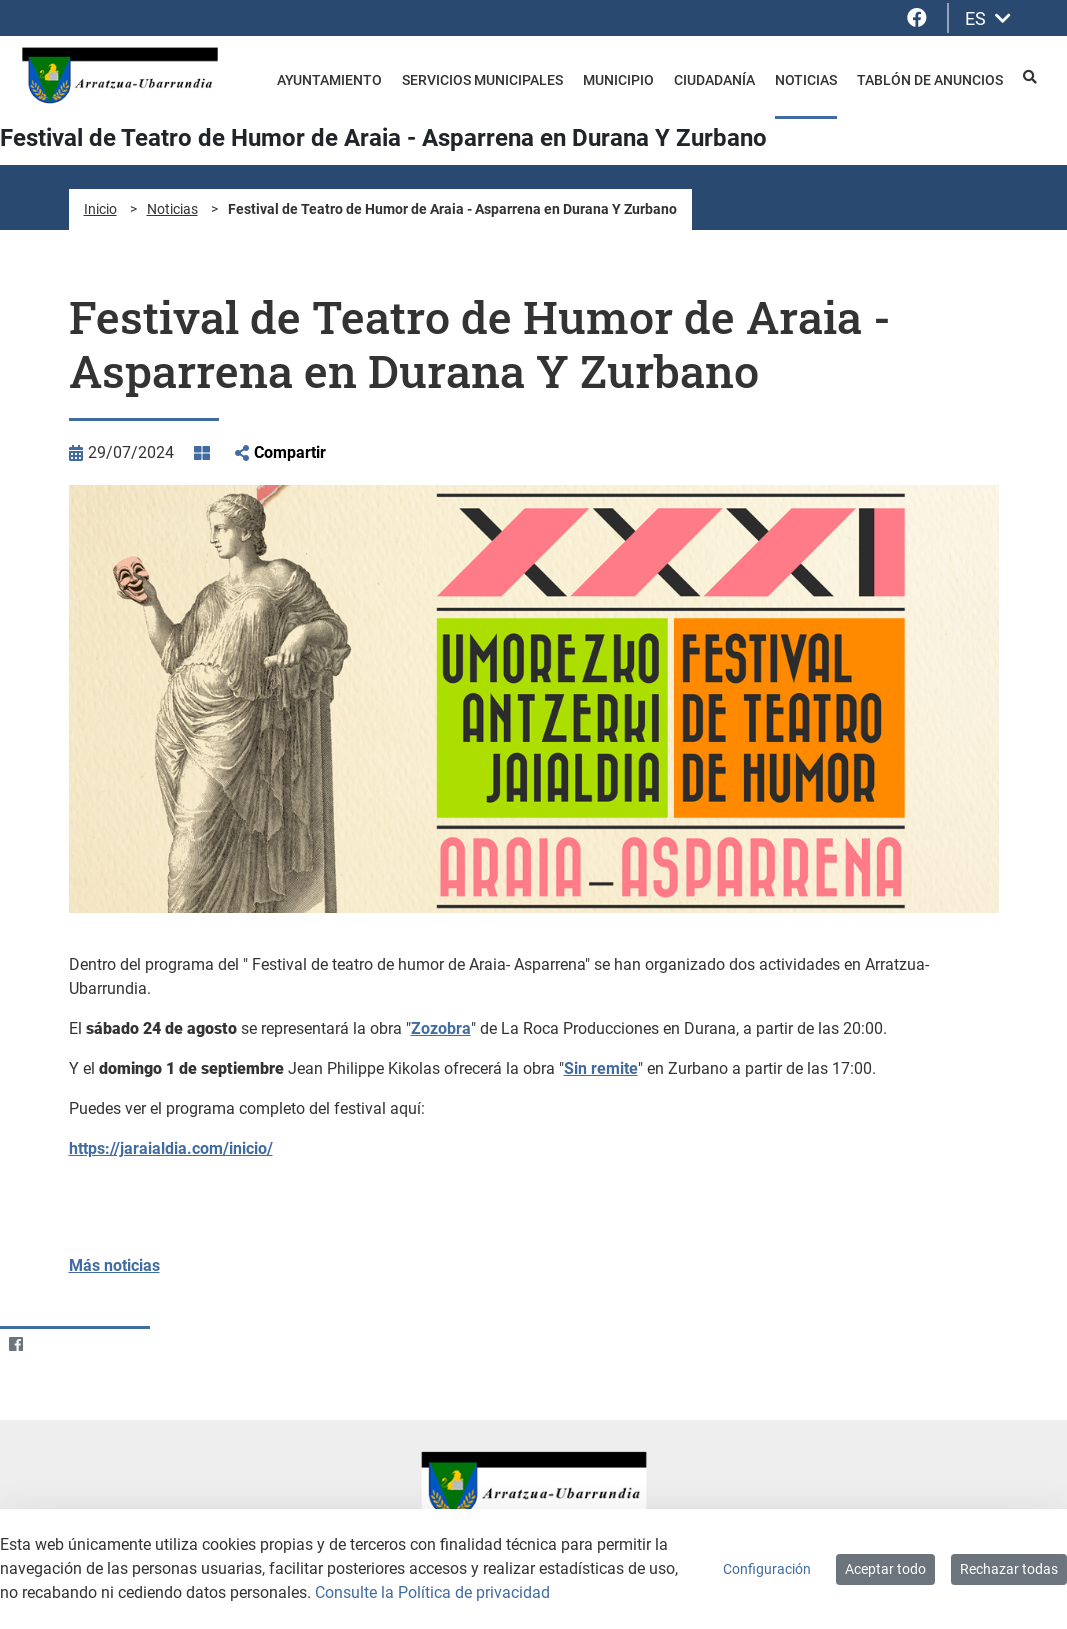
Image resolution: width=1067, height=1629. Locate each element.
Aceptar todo (885, 1569)
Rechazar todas (1009, 1569)
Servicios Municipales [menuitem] (482, 80)
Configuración (767, 1569)
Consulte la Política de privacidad (432, 1592)
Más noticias (114, 1265)
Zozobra (441, 1028)
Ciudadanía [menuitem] (714, 80)
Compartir (290, 452)
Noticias (172, 209)
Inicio (100, 209)
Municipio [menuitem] (618, 80)
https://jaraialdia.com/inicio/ (171, 1148)
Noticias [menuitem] (806, 80)
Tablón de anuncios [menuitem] (930, 80)
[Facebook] (15, 1344)
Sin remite (601, 1068)
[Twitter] (54, 1344)
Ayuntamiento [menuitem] (329, 80)
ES (988, 18)
